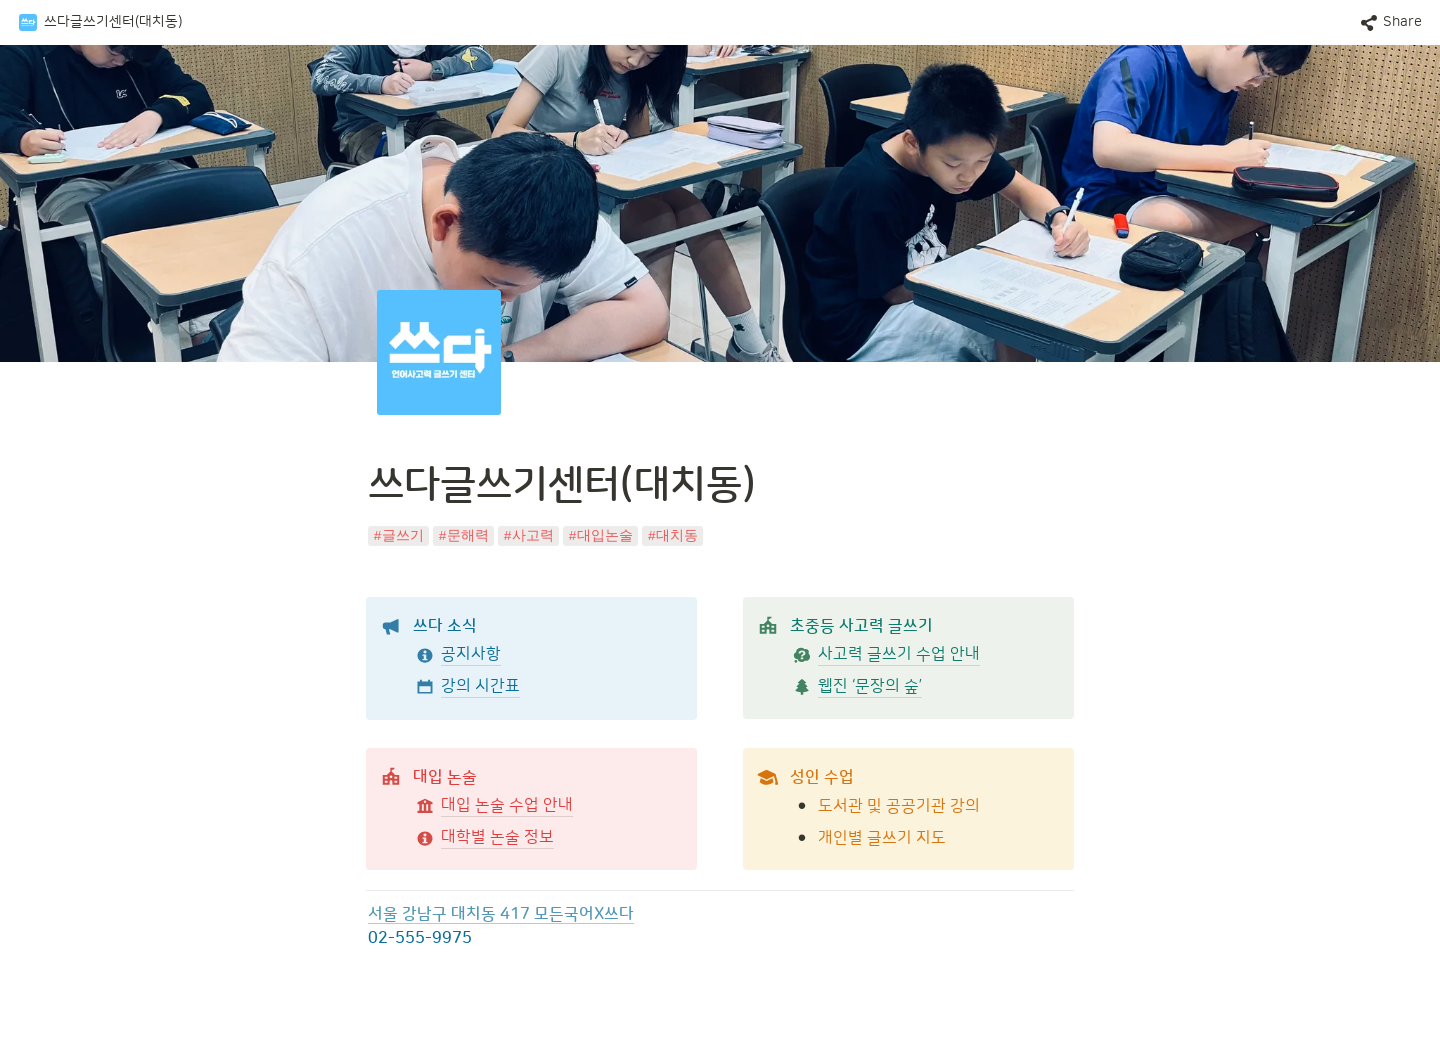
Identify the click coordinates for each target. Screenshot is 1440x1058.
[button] (100, 23)
